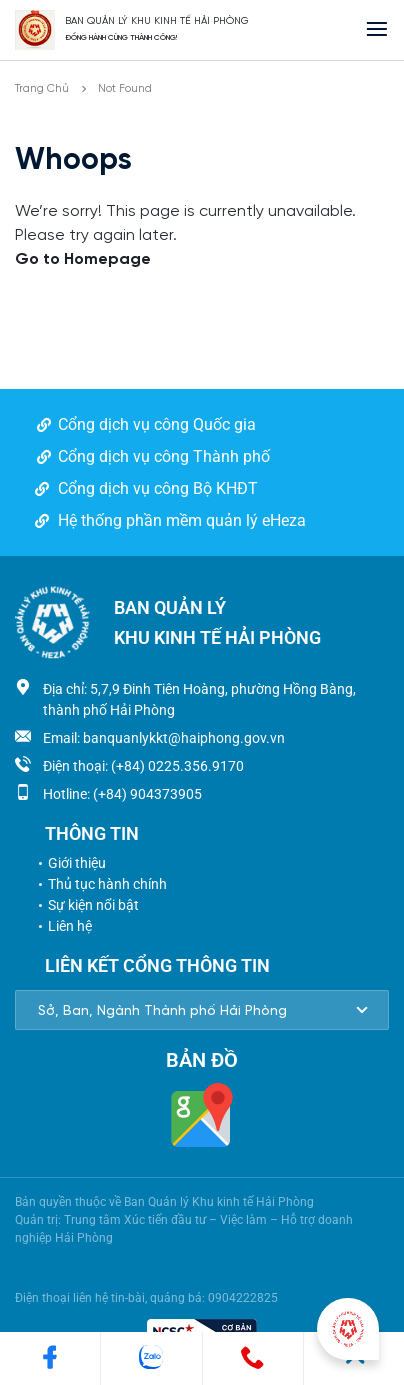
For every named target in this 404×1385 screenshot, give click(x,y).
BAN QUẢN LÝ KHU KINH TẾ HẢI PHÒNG (157, 21)
